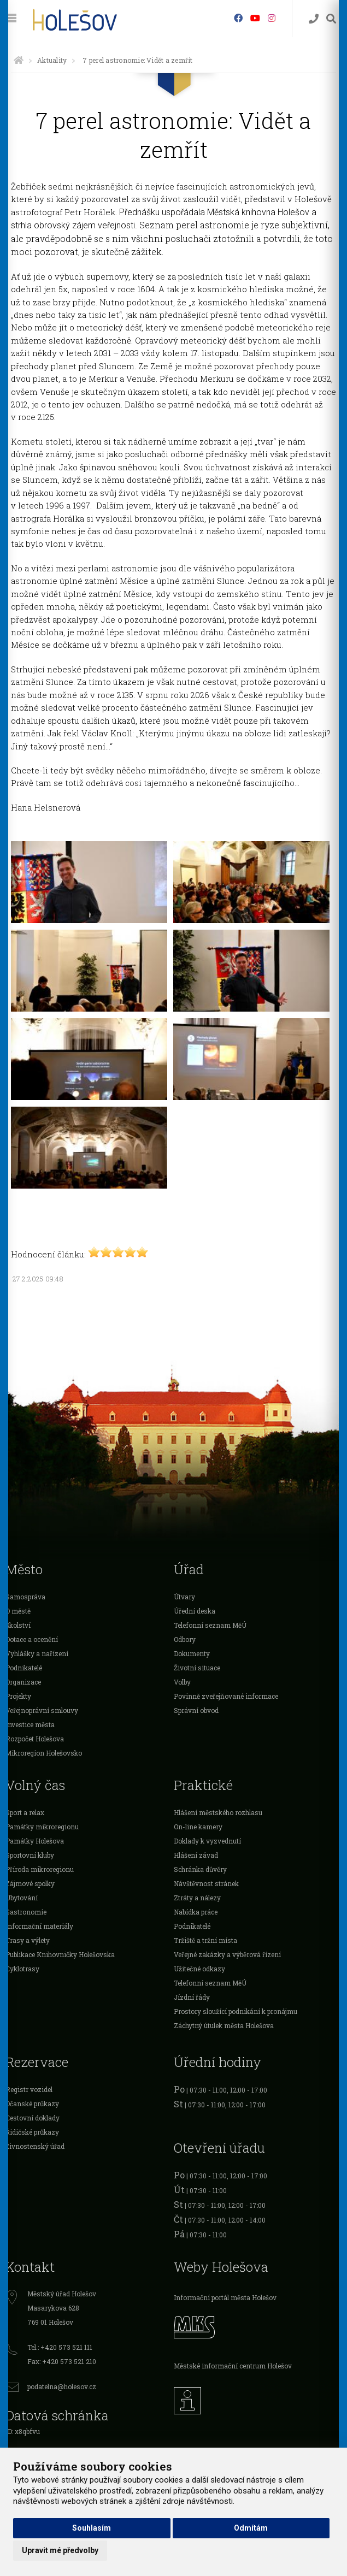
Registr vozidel (28, 2089)
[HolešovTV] (255, 17)
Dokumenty (192, 1653)
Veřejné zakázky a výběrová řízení (227, 1954)
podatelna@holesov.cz (61, 2386)
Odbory (185, 1639)
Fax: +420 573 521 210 (61, 2361)
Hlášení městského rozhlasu (218, 1812)
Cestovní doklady (32, 2117)
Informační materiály (39, 1926)
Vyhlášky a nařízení (36, 1653)
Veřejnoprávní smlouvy (41, 1710)
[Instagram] (271, 17)
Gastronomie (25, 1911)
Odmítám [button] (251, 2528)
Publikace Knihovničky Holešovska (60, 1954)
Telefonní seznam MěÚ (210, 1625)
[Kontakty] (314, 19)
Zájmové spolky (30, 1883)
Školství (18, 1625)
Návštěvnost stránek (206, 1883)
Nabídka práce (195, 1911)
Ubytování (21, 1897)
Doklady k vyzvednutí (207, 1840)
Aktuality (52, 60)
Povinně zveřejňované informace (226, 1696)
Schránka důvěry (200, 1869)
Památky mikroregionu (42, 1826)
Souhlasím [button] (91, 2528)
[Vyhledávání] (331, 19)
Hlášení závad (196, 1855)
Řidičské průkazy (32, 2132)
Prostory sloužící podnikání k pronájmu (235, 2011)
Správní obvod (196, 1710)
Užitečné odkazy (199, 1968)
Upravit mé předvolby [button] (60, 2550)
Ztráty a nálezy (197, 1897)
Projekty (18, 1696)
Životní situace (197, 1667)
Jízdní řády (192, 1997)
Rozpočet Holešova (34, 1738)
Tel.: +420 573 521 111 (59, 2347)
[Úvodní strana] (18, 60)
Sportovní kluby (29, 1855)
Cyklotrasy (22, 1968)
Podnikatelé (23, 1667)
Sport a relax (24, 1812)
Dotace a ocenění (31, 1639)
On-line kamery (198, 1826)
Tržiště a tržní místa (205, 1940)
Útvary (184, 1596)
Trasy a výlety (27, 1940)
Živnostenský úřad (34, 2146)
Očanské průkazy (32, 2103)
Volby (182, 1681)
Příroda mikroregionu (39, 1869)
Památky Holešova (34, 1840)
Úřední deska (194, 1610)
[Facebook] (238, 17)
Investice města (30, 1724)
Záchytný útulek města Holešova (224, 2025)
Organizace (23, 1681)
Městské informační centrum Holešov (233, 2365)
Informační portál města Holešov (225, 2297)
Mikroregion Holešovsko (43, 1752)
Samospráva (25, 1596)
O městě (18, 1610)
